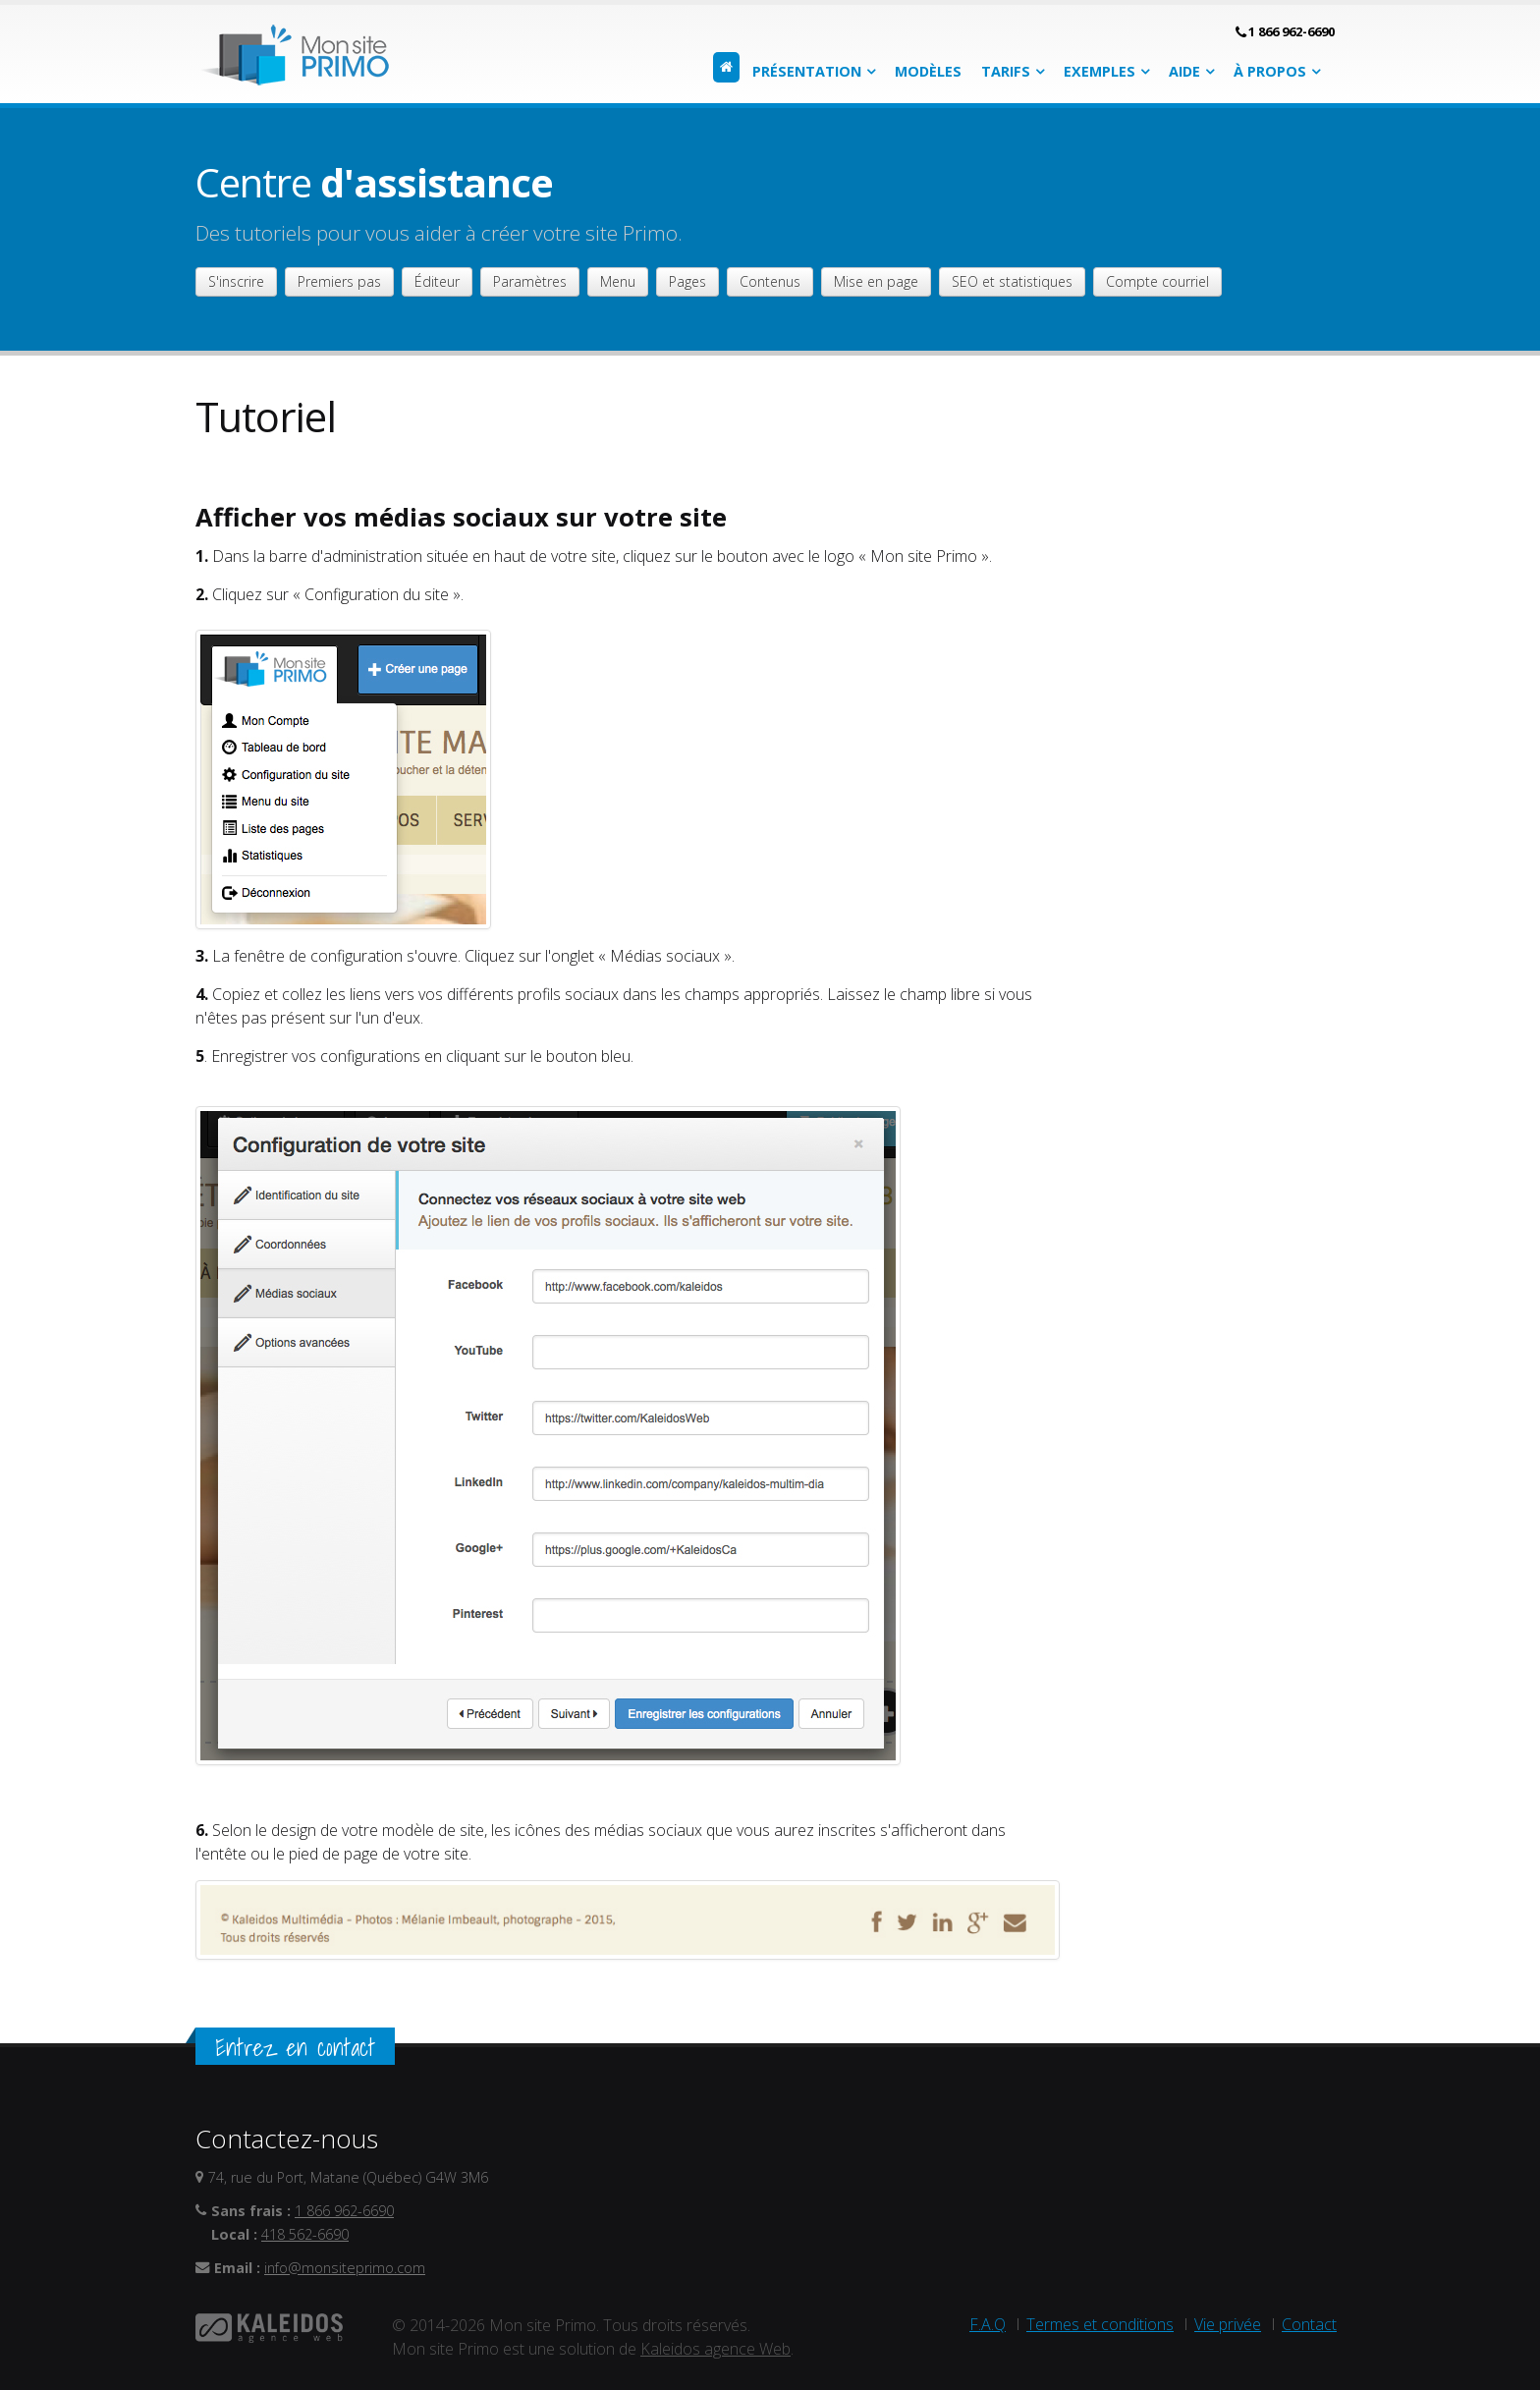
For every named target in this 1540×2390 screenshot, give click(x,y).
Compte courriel (1157, 281)
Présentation (806, 71)
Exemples (1099, 71)
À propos (1270, 71)
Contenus (770, 281)
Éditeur (437, 281)
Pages (687, 281)
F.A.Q (987, 2324)
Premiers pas (339, 281)
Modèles (928, 71)
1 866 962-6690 (1291, 31)
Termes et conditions (1100, 2324)
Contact (1309, 2324)
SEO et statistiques (1012, 281)
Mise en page (876, 281)
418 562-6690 (305, 2234)
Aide (1184, 71)
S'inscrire (236, 281)
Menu (617, 281)
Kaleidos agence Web (715, 2349)
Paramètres (530, 281)
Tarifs (1005, 71)
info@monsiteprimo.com (344, 2267)
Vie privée (1227, 2324)
